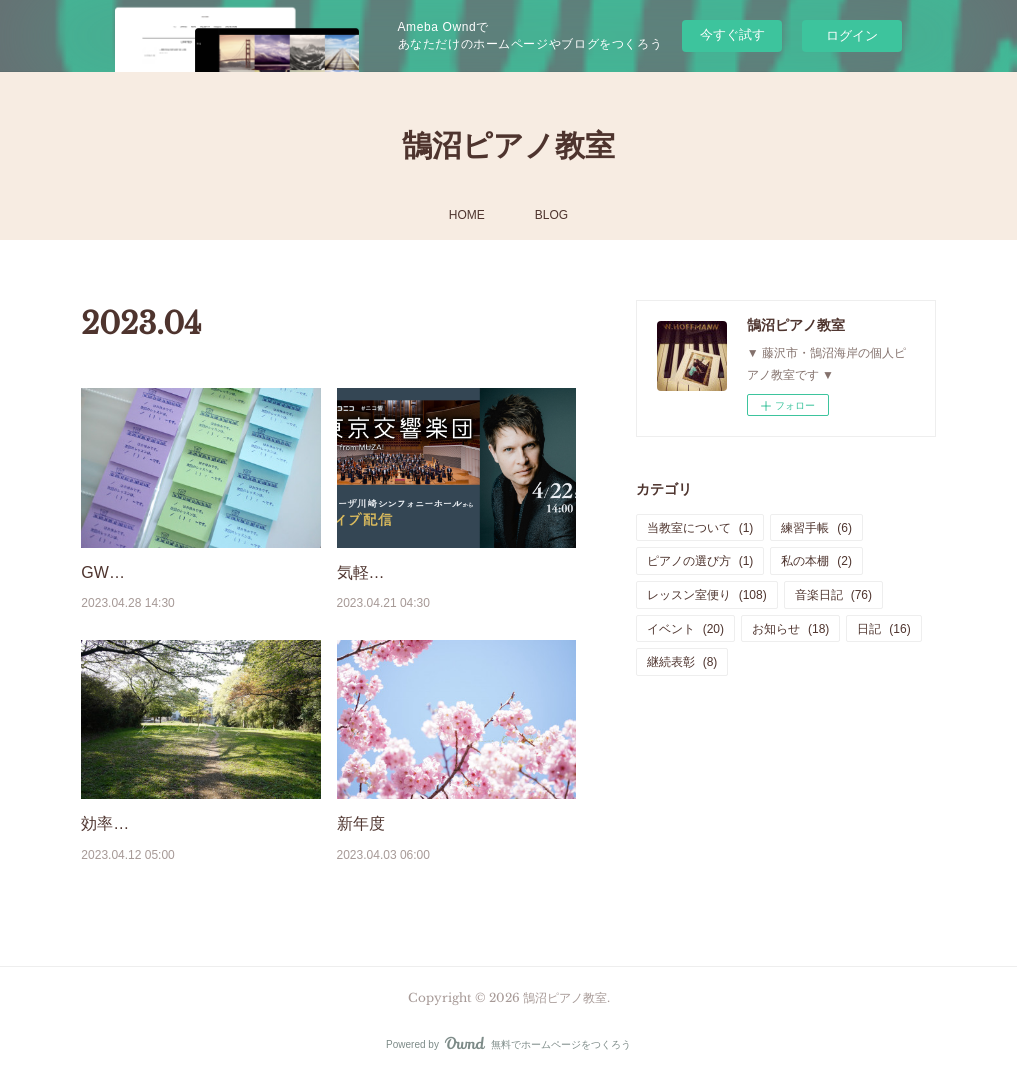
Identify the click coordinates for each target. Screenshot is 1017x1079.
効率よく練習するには (161, 823)
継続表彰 (682, 662)
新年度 (361, 823)
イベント (685, 629)
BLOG (551, 215)
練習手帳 (816, 528)
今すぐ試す (732, 34)
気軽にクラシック (401, 572)
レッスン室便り (707, 595)
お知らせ (790, 629)
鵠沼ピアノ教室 (508, 145)
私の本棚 (816, 561)
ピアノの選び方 (700, 561)
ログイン (852, 35)
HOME (467, 215)
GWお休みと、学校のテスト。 (191, 572)
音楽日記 (833, 595)
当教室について (700, 528)
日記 (883, 629)
